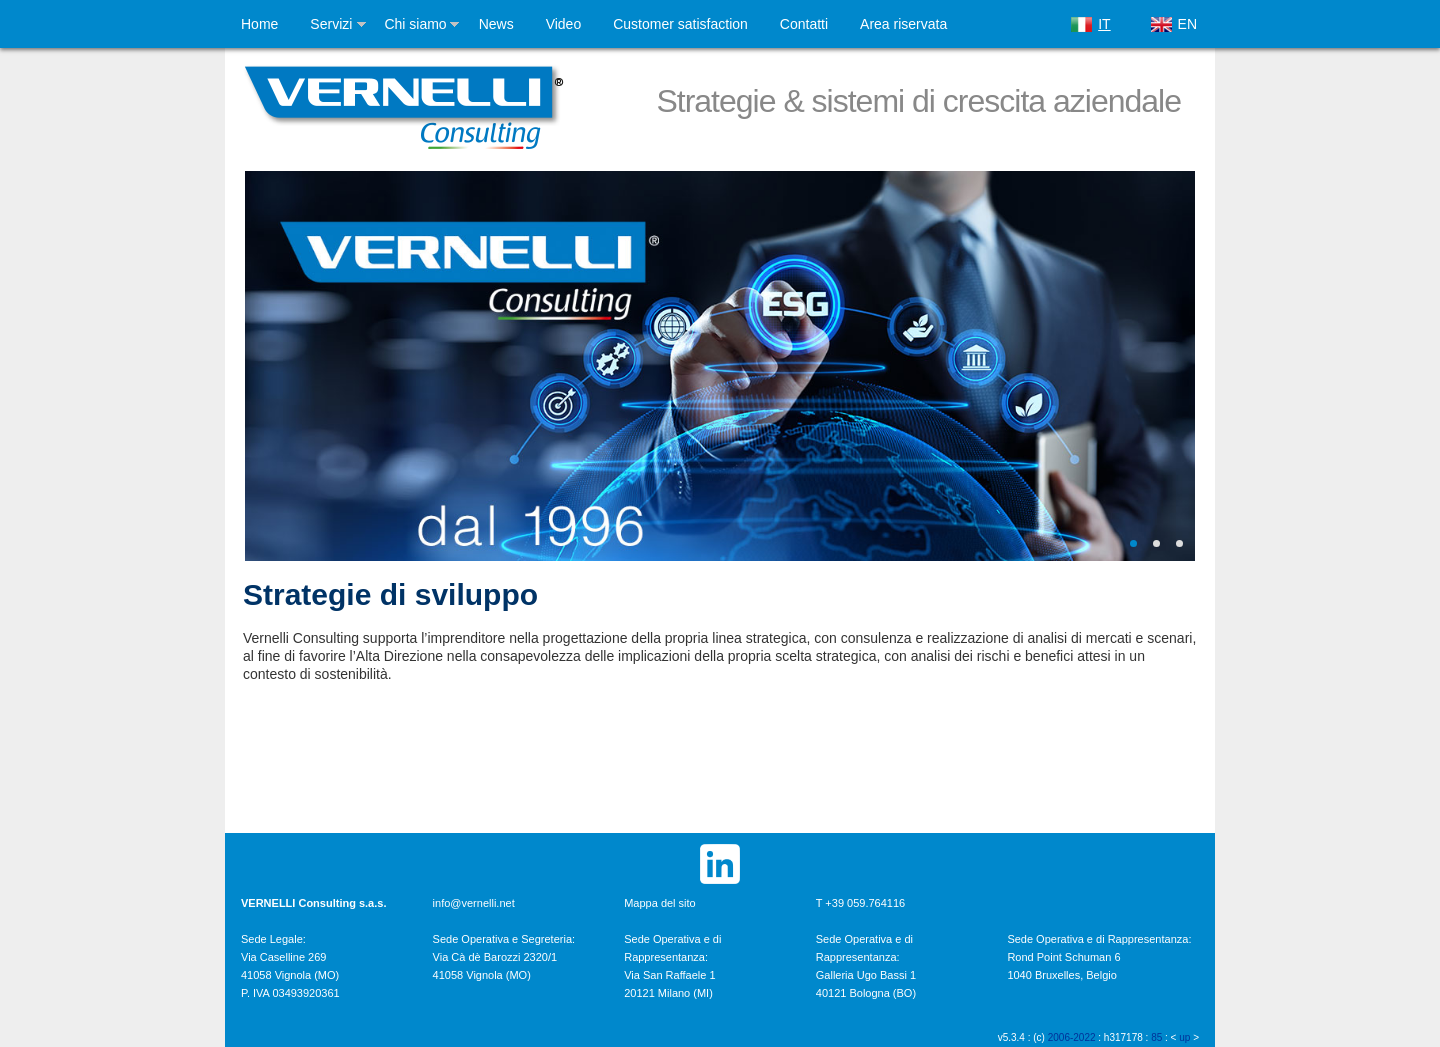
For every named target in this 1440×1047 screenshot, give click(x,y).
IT (1104, 24)
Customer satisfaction (680, 24)
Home (259, 24)
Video (564, 24)
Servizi (331, 24)
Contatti (804, 24)
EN (1187, 24)
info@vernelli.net (474, 903)
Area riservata (903, 24)
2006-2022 (1072, 1037)
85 (1156, 1037)
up (1184, 1037)
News (496, 24)
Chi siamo (415, 24)
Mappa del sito (660, 903)
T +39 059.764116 (860, 903)
